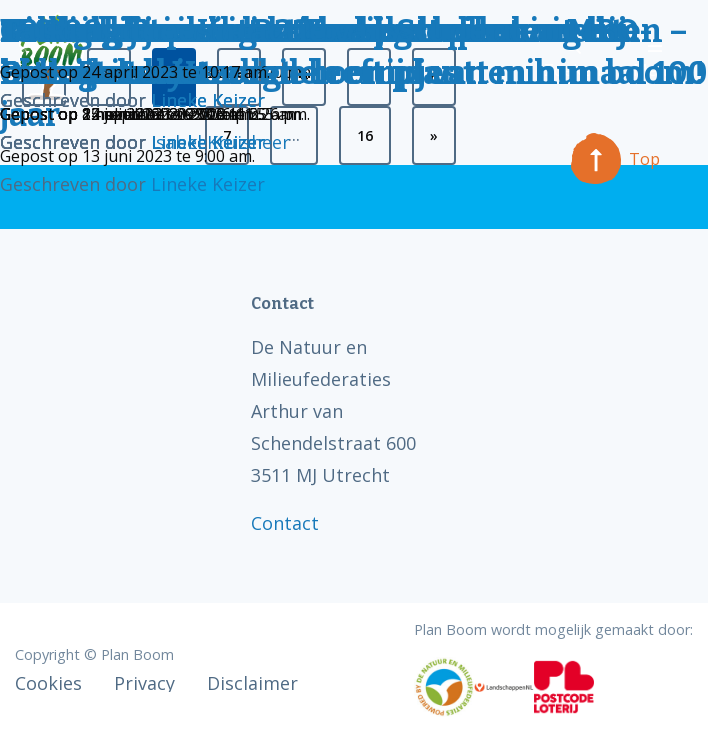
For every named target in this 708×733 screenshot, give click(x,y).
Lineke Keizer (208, 184)
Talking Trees (106, 31)
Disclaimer (252, 683)
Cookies (48, 683)
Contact (285, 523)
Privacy (144, 683)
